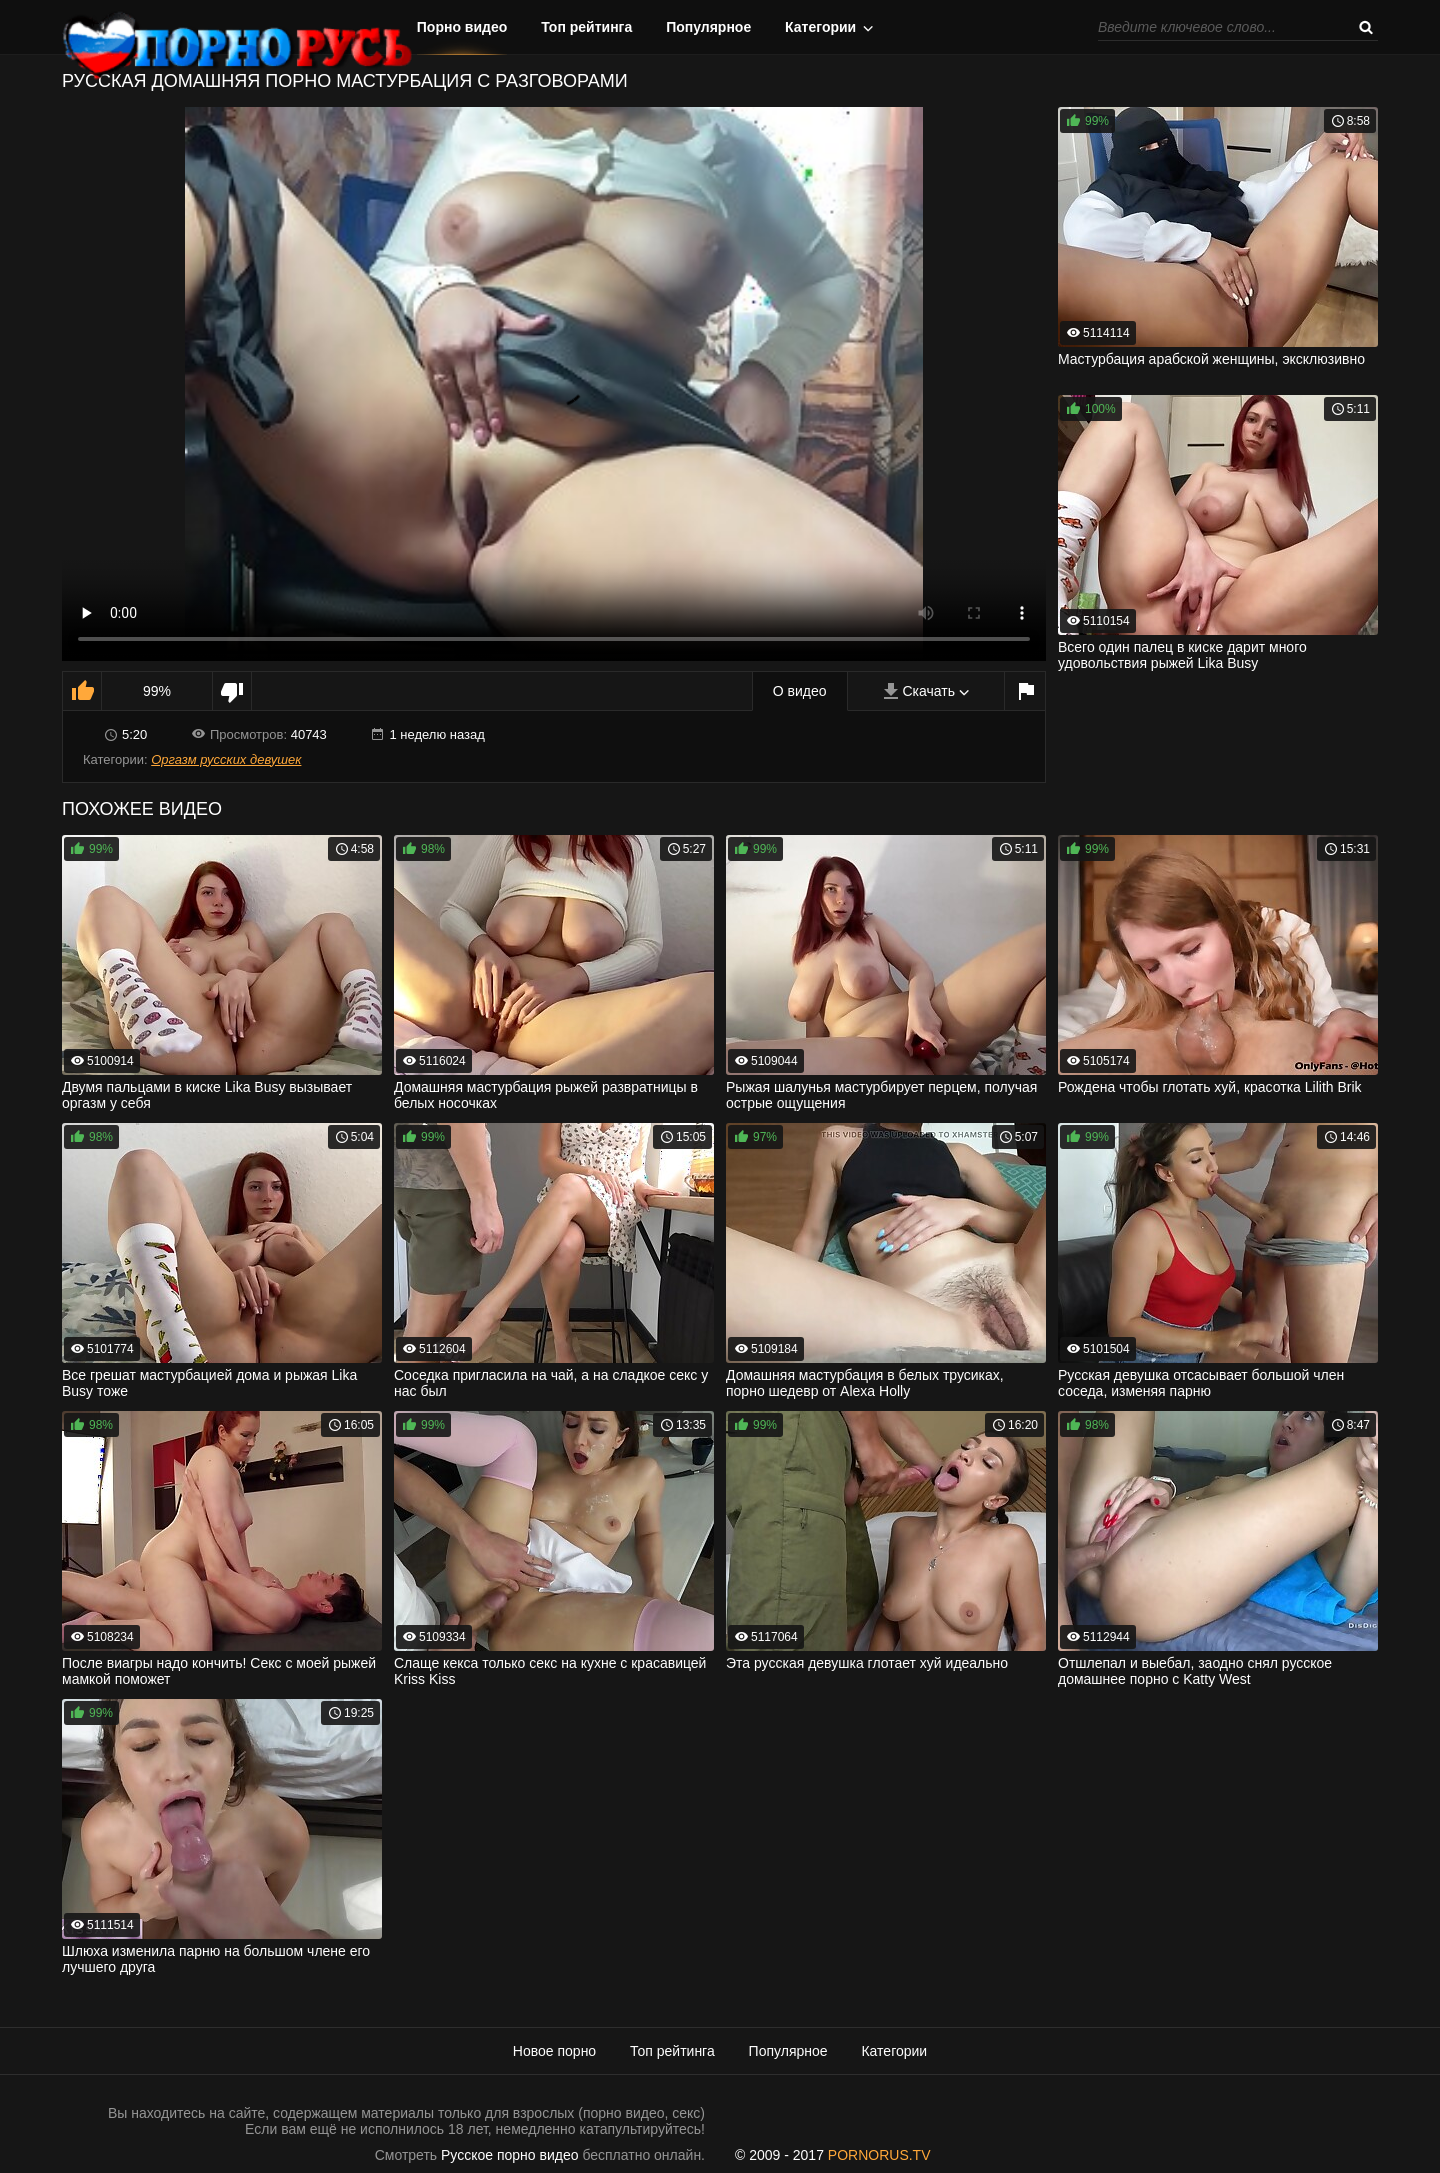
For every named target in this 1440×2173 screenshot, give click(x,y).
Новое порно (554, 2051)
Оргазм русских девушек (226, 759)
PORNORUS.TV (879, 2155)
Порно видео (462, 27)
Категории (820, 27)
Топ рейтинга (586, 27)
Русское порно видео (509, 2155)
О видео (800, 691)
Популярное (708, 27)
